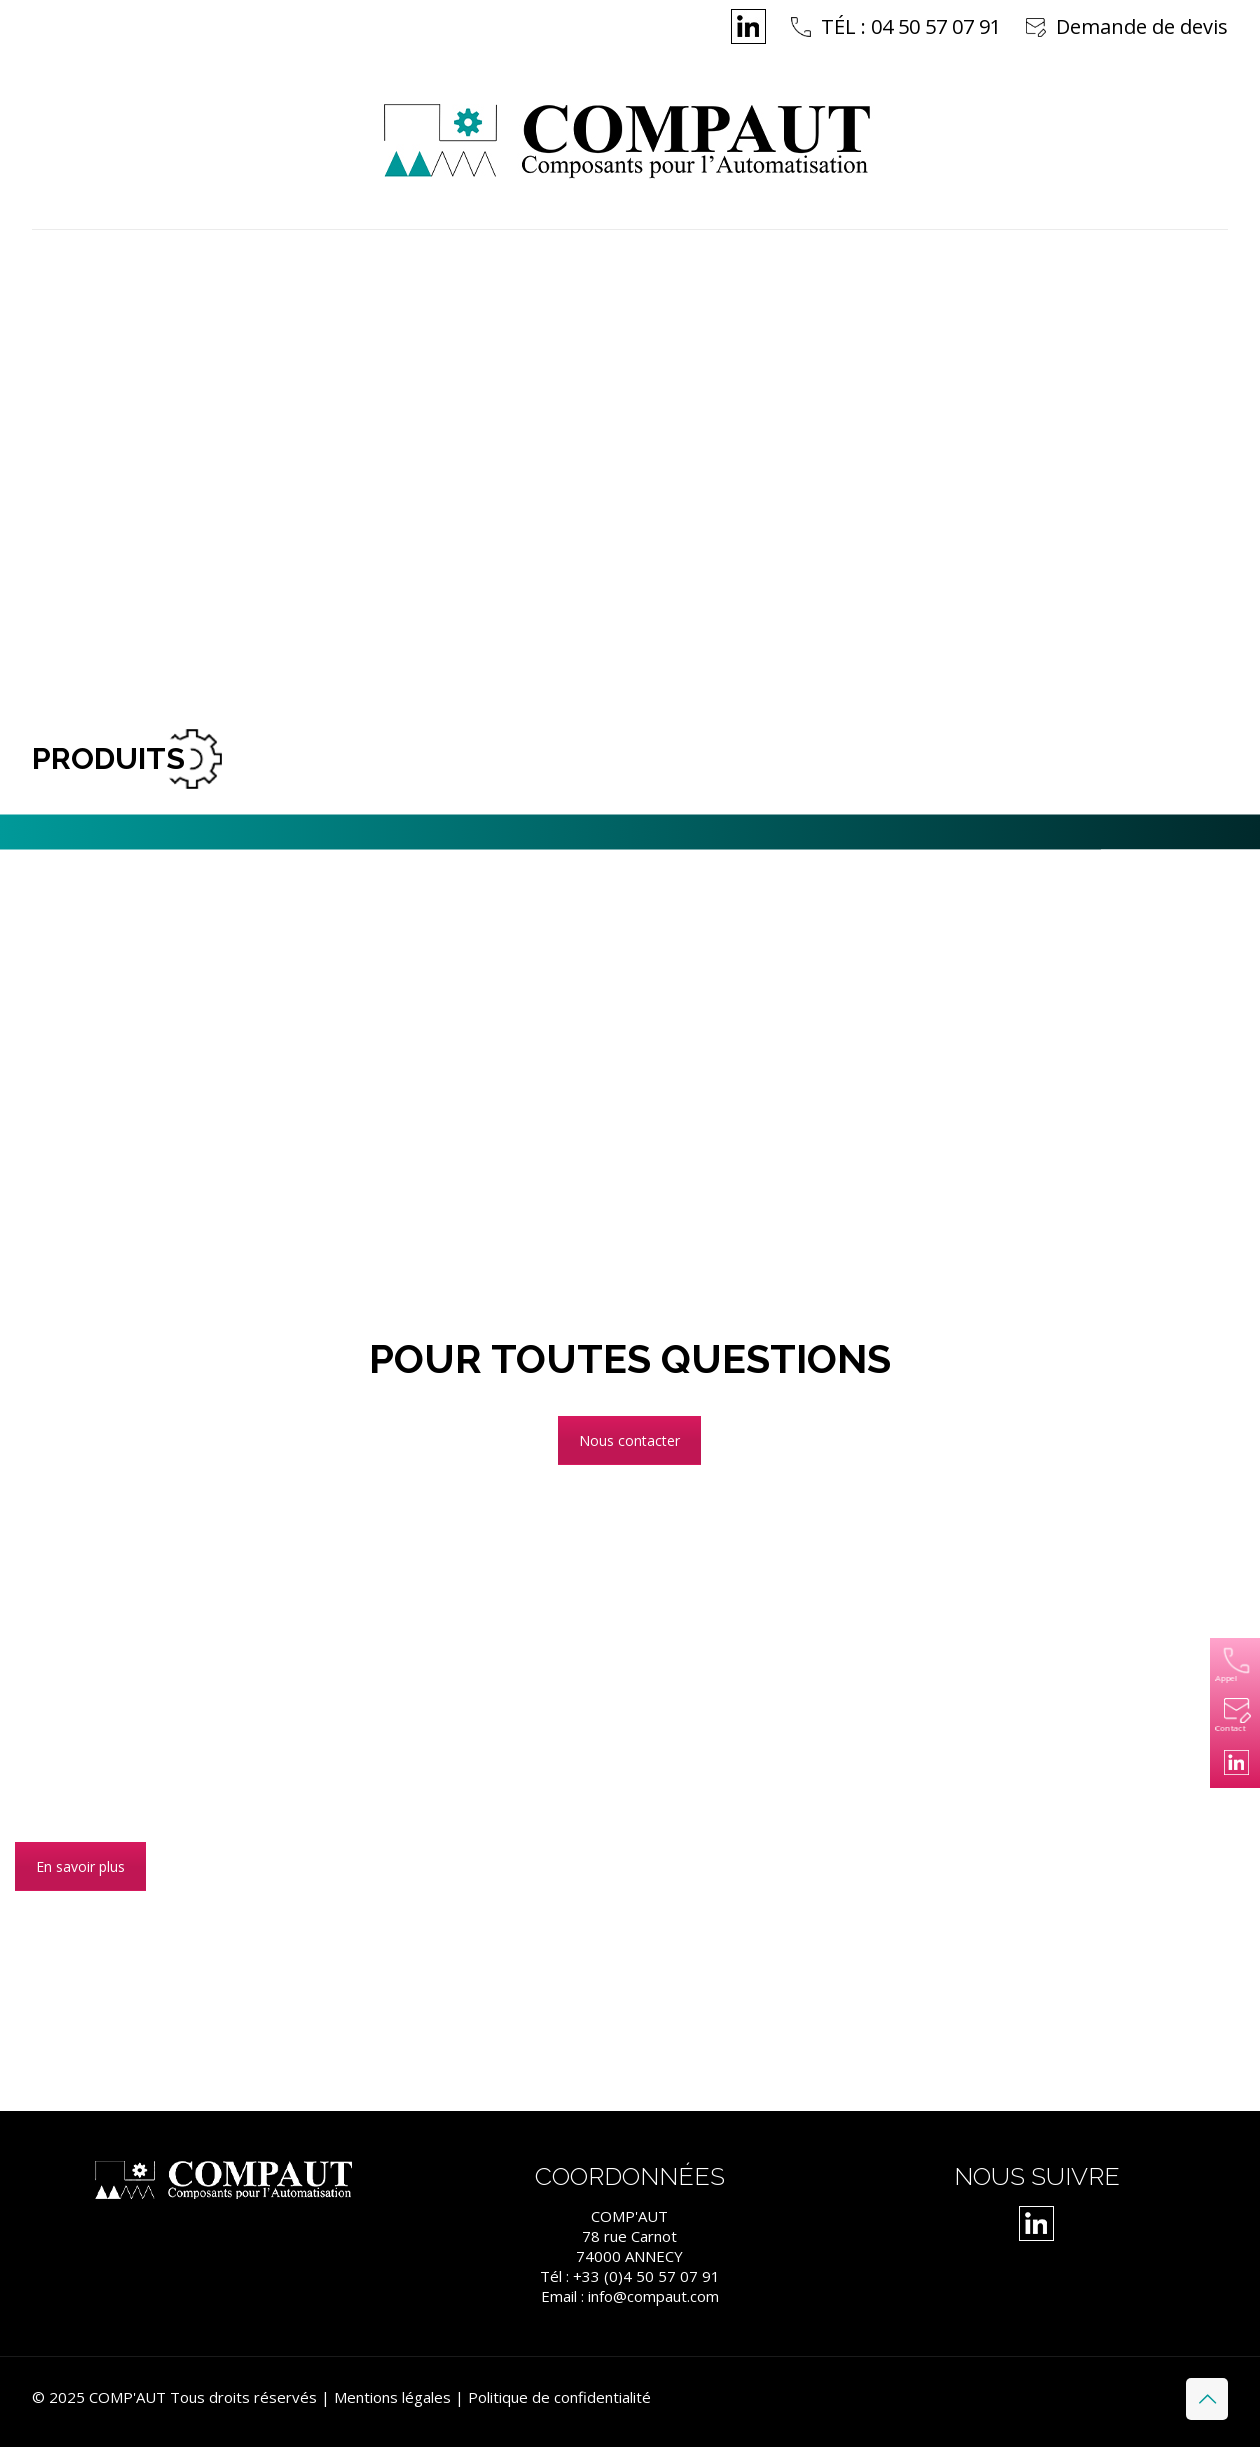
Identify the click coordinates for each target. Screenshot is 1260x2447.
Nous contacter (629, 1440)
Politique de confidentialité (559, 2397)
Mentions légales (392, 2397)
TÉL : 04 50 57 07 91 (911, 26)
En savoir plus (80, 1866)
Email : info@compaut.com (630, 2296)
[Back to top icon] (1207, 2399)
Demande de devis (1142, 26)
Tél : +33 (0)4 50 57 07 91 (630, 2276)
